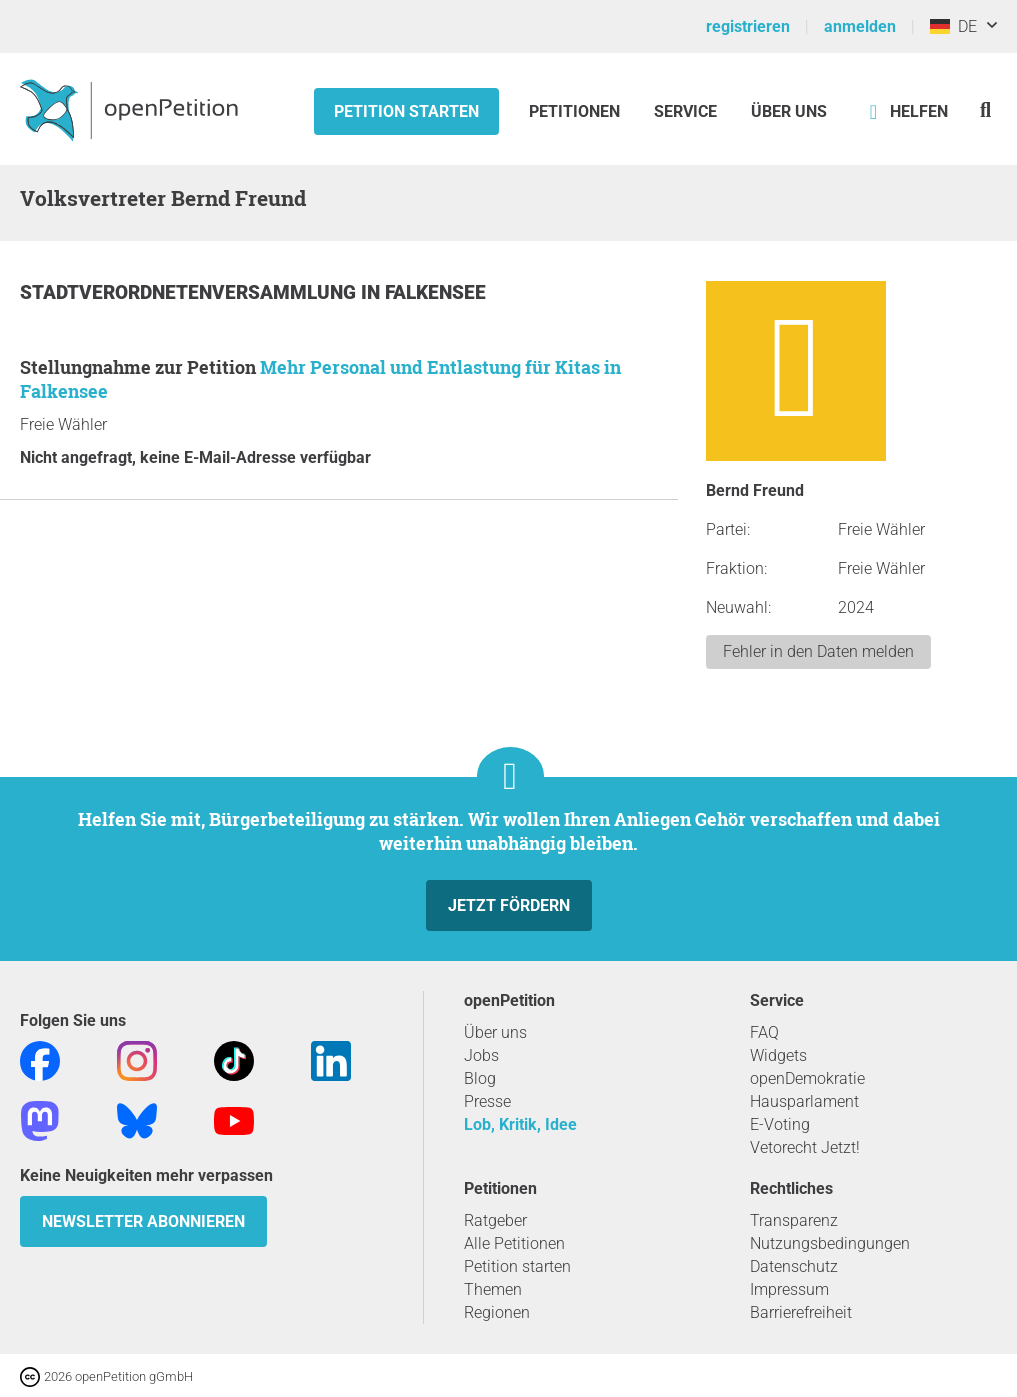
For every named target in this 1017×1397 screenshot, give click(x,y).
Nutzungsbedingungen (830, 1243)
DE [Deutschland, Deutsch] (953, 26)
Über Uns (789, 111)
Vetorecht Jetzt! (805, 1147)
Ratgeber (495, 1220)
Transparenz (794, 1220)
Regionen (497, 1312)
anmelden (860, 26)
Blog (480, 1078)
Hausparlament (804, 1101)
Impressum (789, 1289)
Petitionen (576, 111)
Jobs (481, 1055)
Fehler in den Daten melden (818, 651)
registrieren (748, 26)
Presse (487, 1101)
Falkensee (435, 292)
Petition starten (406, 111)
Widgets (778, 1055)
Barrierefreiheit (801, 1312)
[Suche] (985, 109)
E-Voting (780, 1124)
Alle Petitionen (514, 1243)
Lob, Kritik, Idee (520, 1124)
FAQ (764, 1032)
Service (685, 111)
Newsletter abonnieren (143, 1221)
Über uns (495, 1032)
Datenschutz (794, 1266)
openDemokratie (807, 1078)
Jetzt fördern (509, 905)
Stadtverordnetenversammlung (190, 292)
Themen (493, 1289)
